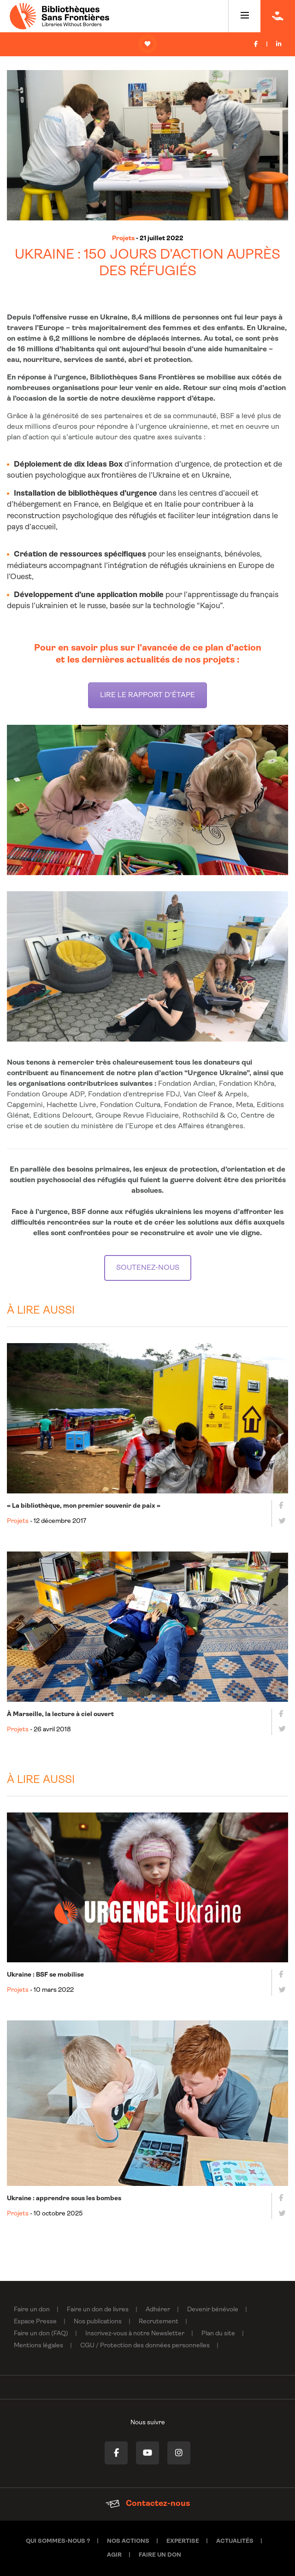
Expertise (182, 2541)
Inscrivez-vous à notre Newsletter (134, 2333)
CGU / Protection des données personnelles (145, 2345)
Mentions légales (38, 2345)
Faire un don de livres (98, 2309)
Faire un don (32, 2309)
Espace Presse (35, 2321)
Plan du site (218, 2333)
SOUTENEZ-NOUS (147, 1268)
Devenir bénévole (212, 2309)
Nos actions (128, 2541)
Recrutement (158, 2321)
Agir (114, 2555)
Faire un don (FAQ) (41, 2333)
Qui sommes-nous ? (58, 2541)
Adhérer (158, 2309)
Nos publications (98, 2321)
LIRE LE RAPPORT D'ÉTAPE (147, 695)
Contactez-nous (148, 2503)
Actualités (235, 2541)
